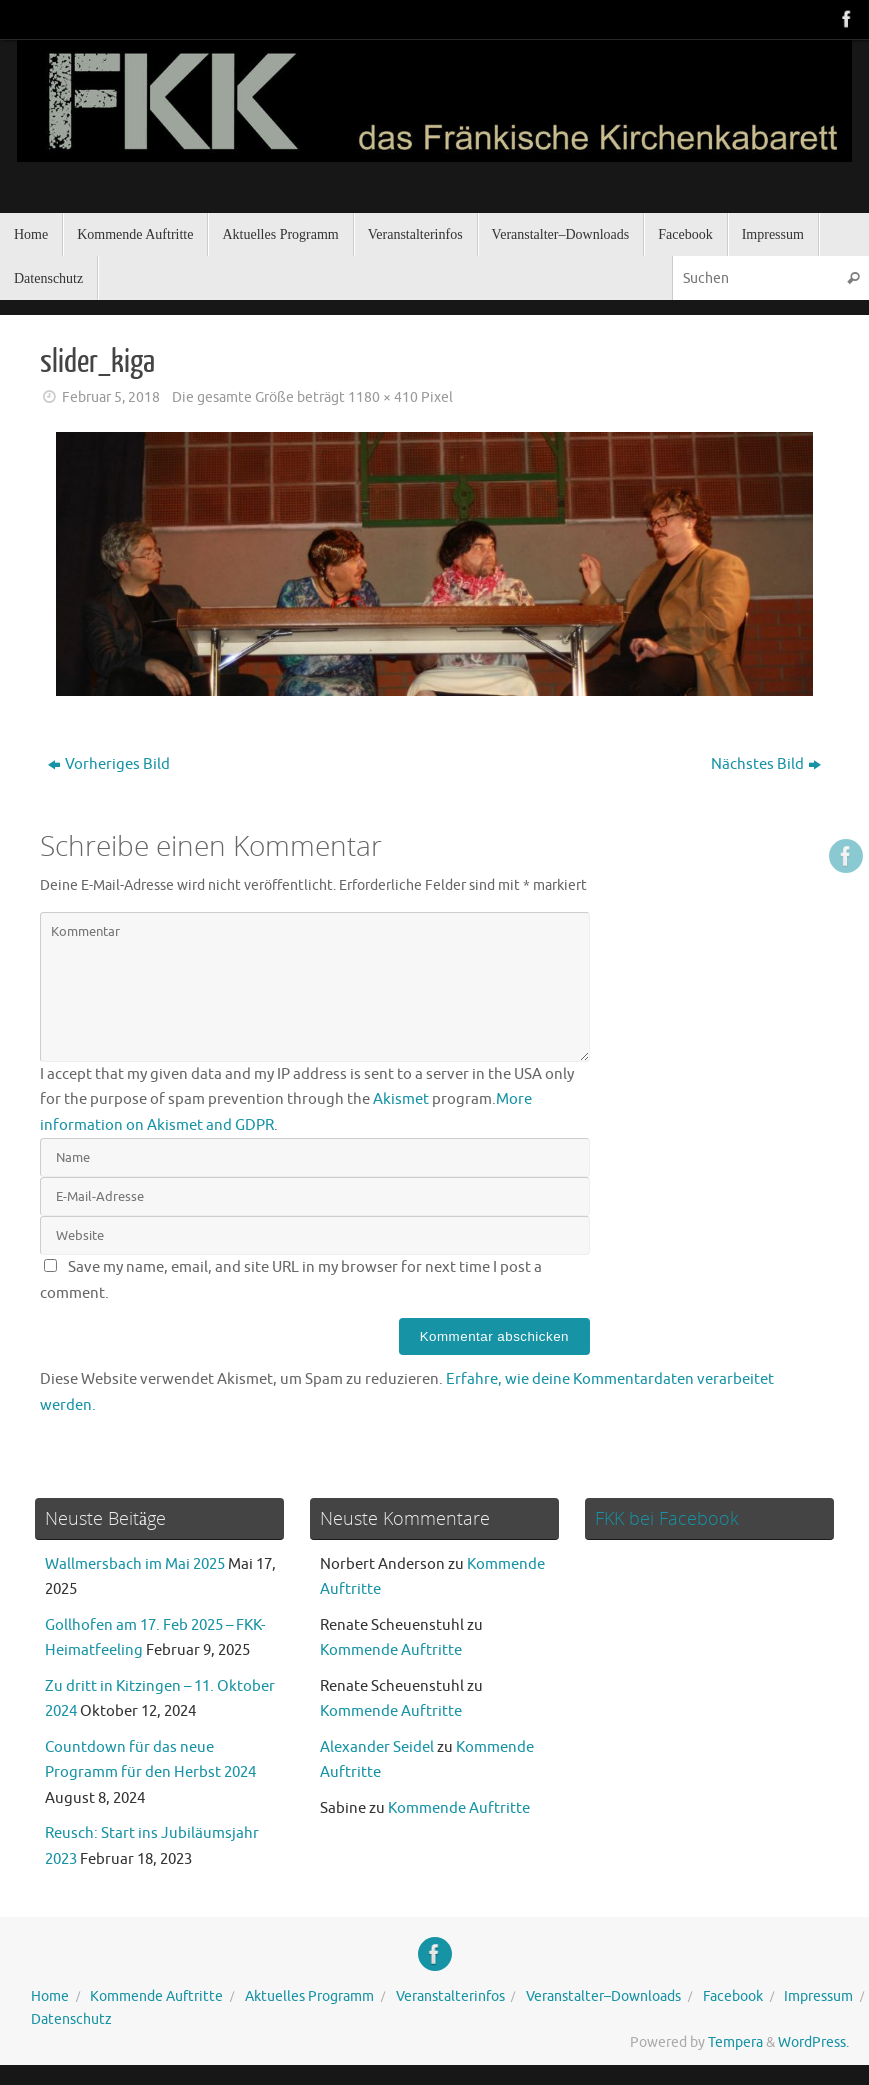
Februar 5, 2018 (111, 397)
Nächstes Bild (766, 764)
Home (50, 1996)
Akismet (401, 1099)
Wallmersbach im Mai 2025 (135, 1564)
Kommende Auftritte (391, 1650)
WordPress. (813, 2042)
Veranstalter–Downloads (603, 1996)
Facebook (733, 1996)
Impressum (818, 1996)
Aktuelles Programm (309, 1996)
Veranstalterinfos (450, 1996)
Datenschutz (71, 2019)
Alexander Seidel (377, 1747)
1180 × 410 (383, 397)
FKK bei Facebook (667, 1518)
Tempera (735, 2042)
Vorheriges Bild (109, 764)
